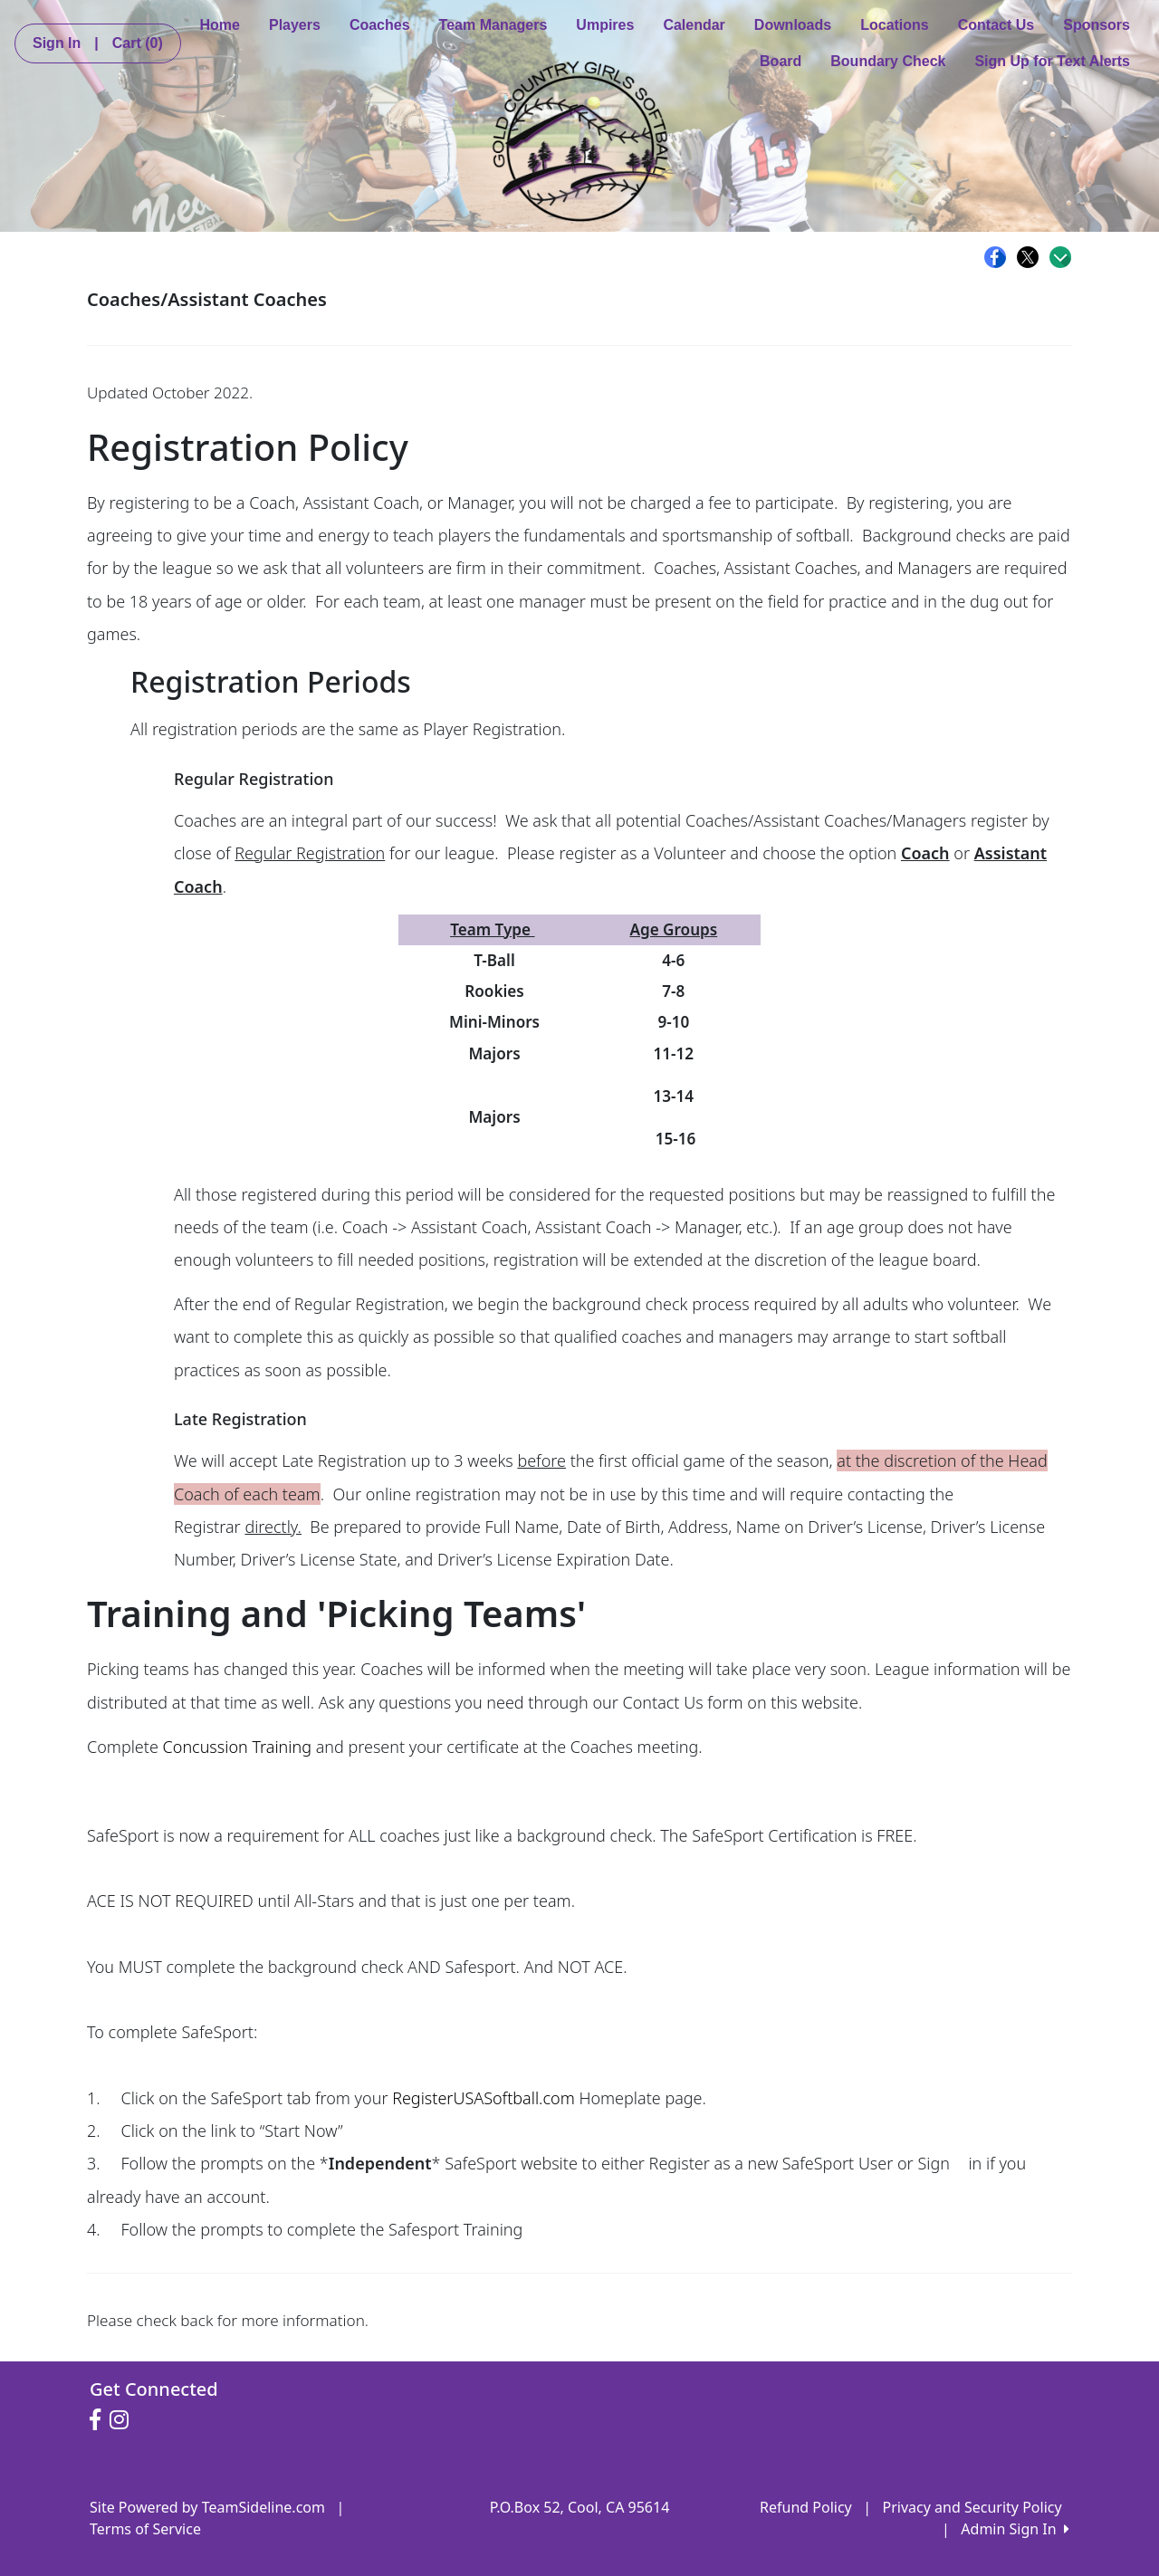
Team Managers (493, 25)
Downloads (792, 25)
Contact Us (996, 25)
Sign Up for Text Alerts (1052, 61)
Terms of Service (145, 2529)
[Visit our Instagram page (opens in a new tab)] (124, 2420)
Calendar (693, 25)
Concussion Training (237, 1746)
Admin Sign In (1015, 2529)
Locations (894, 25)
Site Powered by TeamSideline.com (207, 2507)
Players (295, 25)
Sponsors (1096, 25)
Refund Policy (806, 2507)
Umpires (605, 25)
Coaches (380, 25)
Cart (137, 43)
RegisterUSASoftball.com (483, 2098)
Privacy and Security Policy (972, 2507)
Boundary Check (887, 61)
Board (780, 61)
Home (220, 25)
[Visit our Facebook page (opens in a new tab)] (100, 2420)
